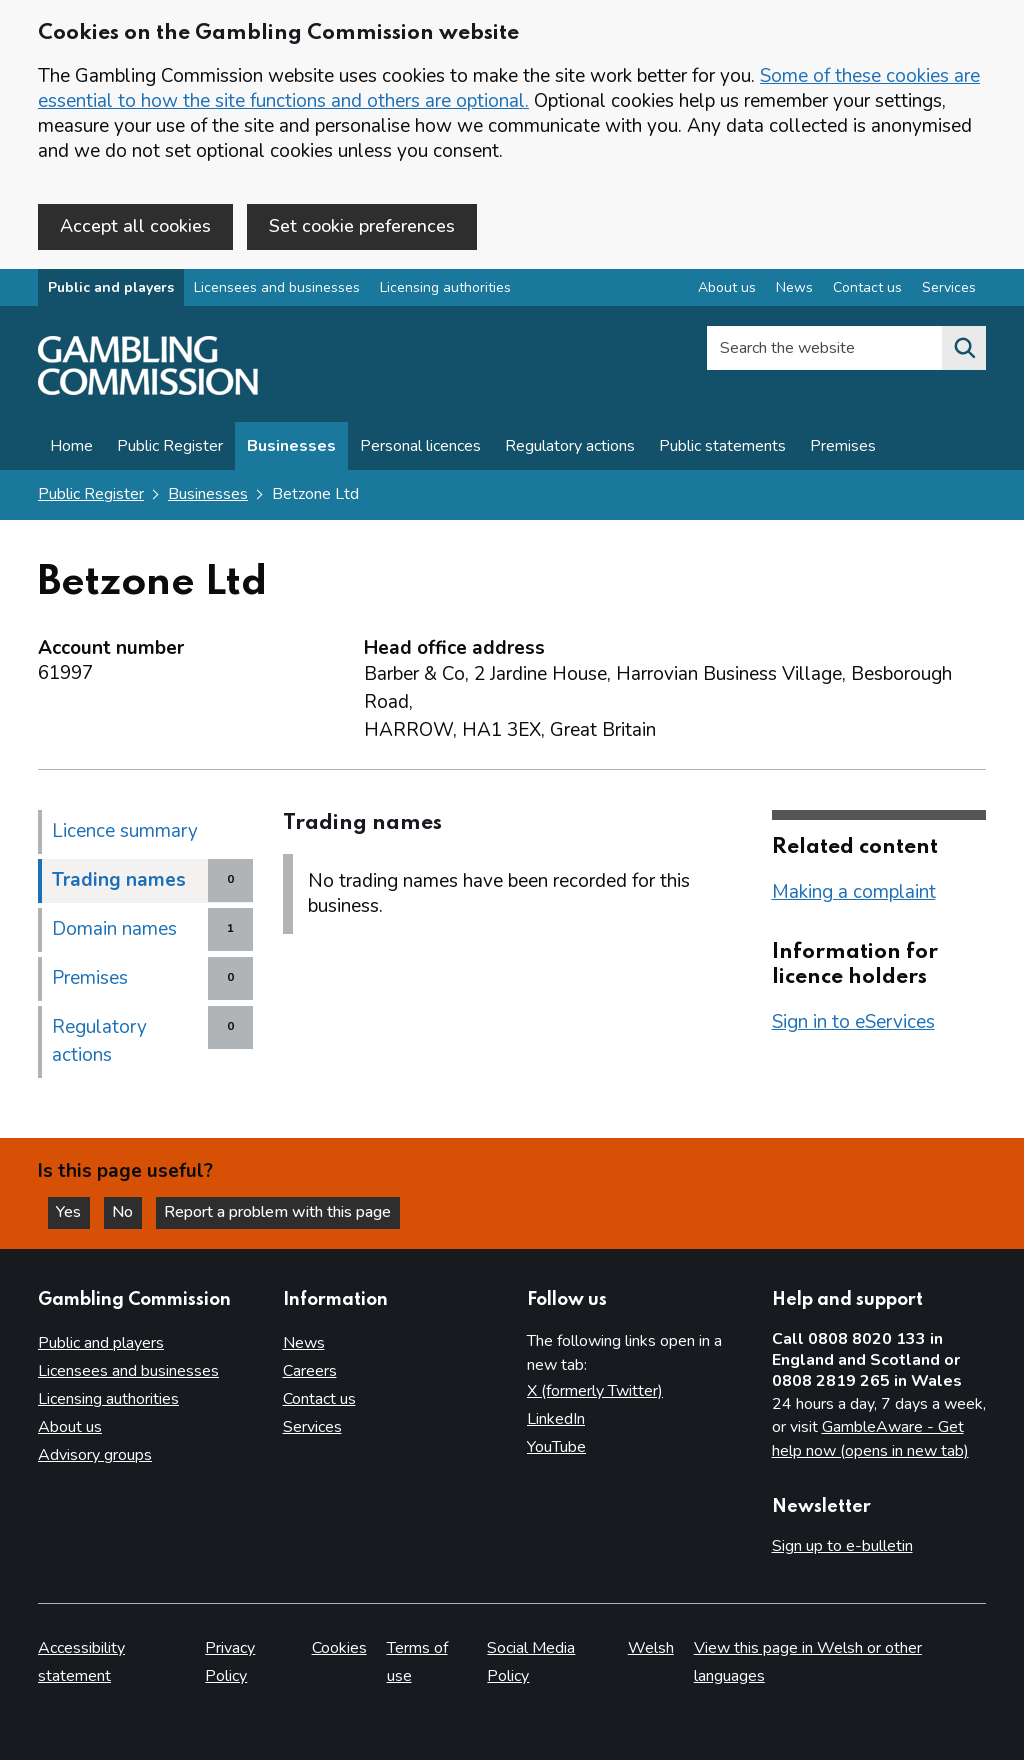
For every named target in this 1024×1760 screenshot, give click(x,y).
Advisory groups (95, 1455)
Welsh (651, 1648)
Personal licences (420, 447)
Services (312, 1427)
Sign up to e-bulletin (842, 1546)
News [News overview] (794, 288)
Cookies (339, 1648)
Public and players (111, 288)
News (304, 1343)
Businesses (291, 447)
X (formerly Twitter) (595, 1391)
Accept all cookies (135, 226)
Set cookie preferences (362, 226)
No (129, 1212)
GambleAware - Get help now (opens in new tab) (870, 1440)
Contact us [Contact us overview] (867, 288)
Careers (310, 1371)
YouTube (556, 1447)
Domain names (114, 929)
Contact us (319, 1399)
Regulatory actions (570, 447)
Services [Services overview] (949, 288)
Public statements (722, 447)
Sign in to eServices (853, 1022)
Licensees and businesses (277, 288)
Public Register (170, 447)
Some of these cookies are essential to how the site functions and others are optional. (509, 88)
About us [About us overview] (727, 288)
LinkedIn (556, 1419)
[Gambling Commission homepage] (148, 391)
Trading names (119, 880)
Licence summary (125, 831)
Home (71, 447)
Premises (843, 447)
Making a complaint (854, 892)
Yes (74, 1212)
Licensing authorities (445, 288)
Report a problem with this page (280, 1212)
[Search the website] (964, 349)
